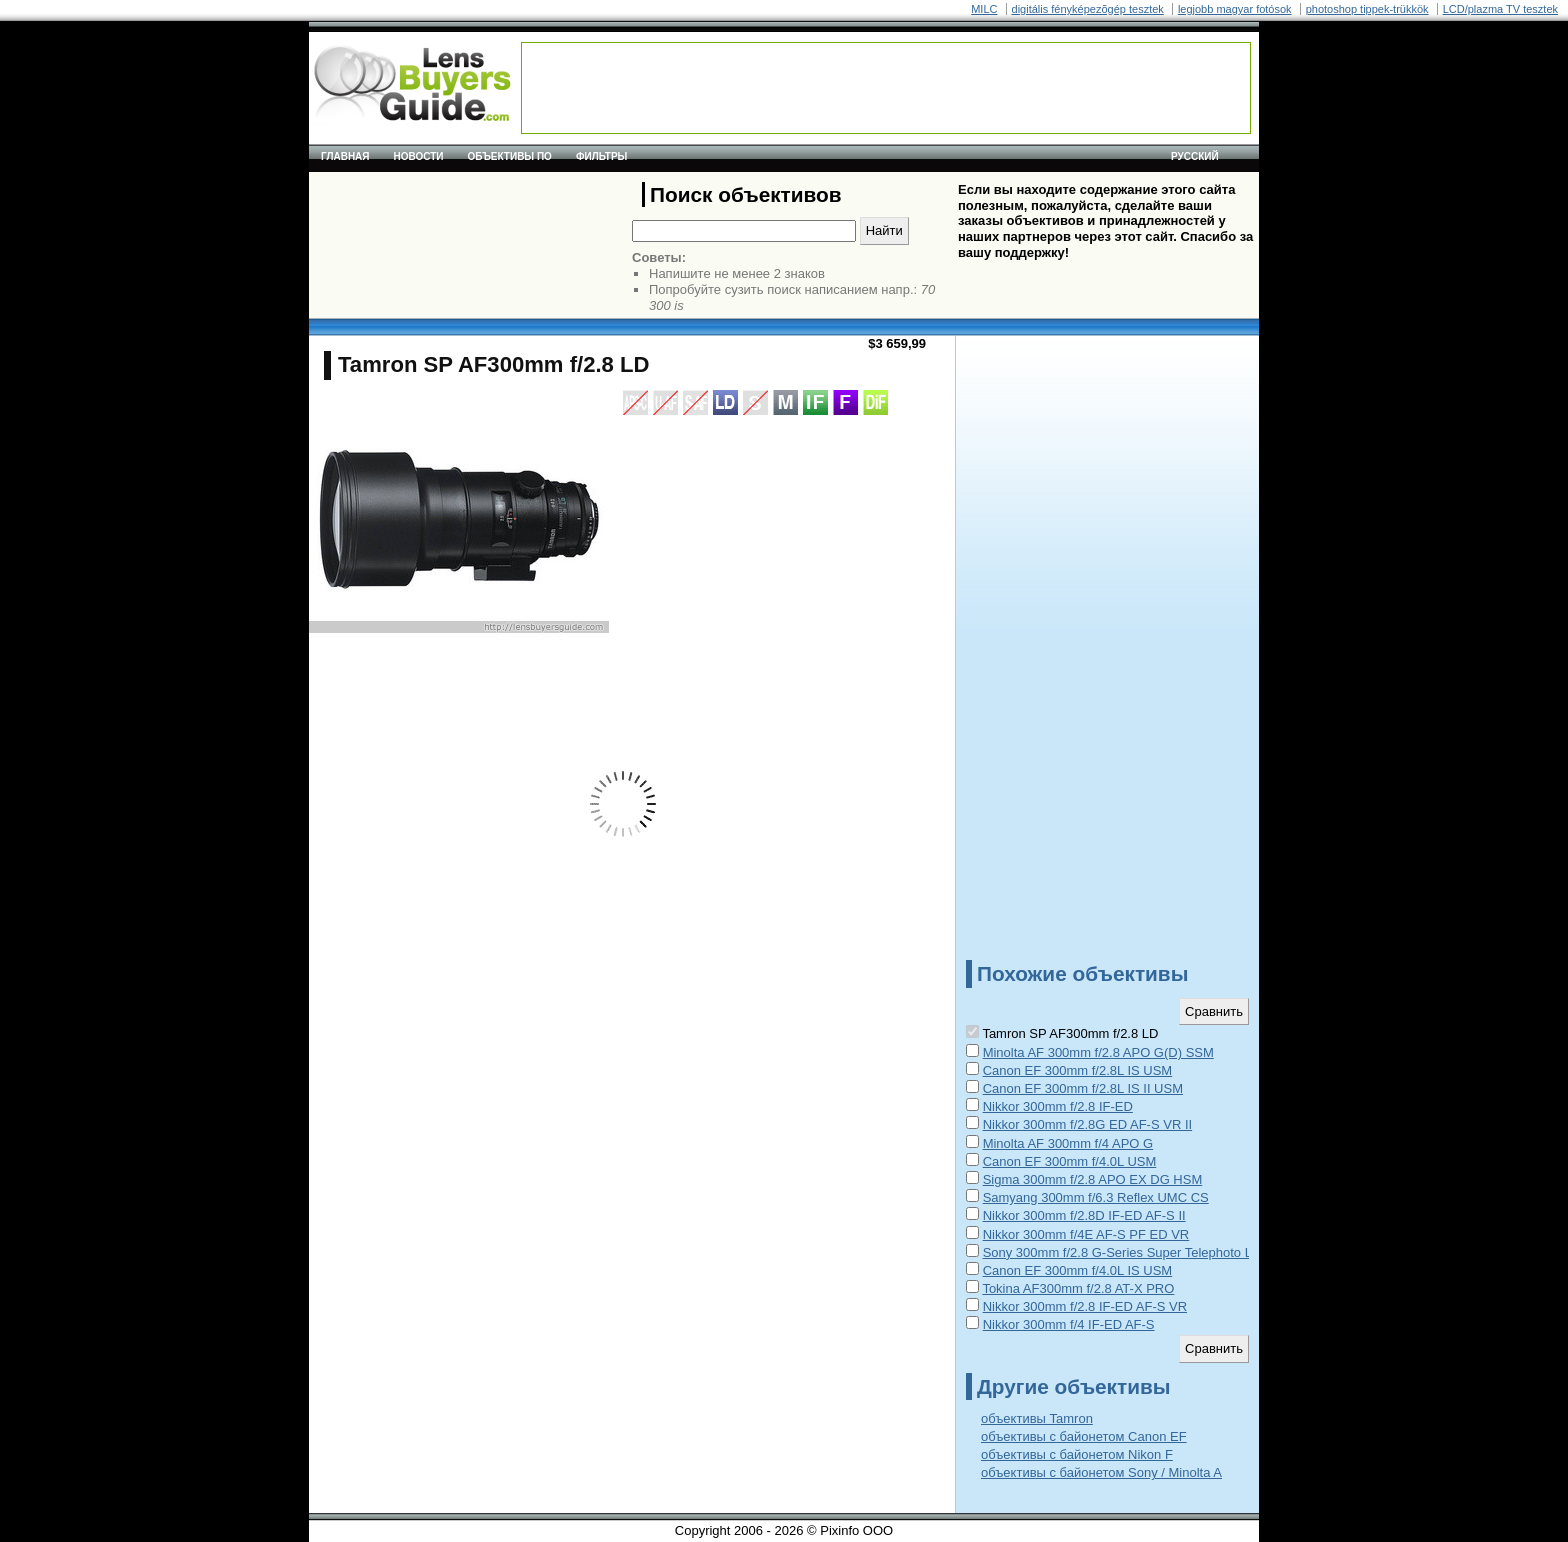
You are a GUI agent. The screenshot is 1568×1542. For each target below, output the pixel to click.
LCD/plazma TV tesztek (1500, 9)
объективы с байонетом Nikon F (1077, 1454)
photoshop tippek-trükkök (1367, 9)
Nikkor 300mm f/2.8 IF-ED (1058, 1106)
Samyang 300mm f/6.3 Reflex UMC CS (1096, 1197)
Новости (419, 156)
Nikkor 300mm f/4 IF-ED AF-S (1069, 1324)
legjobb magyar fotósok (1235, 9)
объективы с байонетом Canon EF (1084, 1436)
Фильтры (601, 156)
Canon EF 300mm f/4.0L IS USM (1078, 1270)
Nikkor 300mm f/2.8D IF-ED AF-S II (1084, 1215)
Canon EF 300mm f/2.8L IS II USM (1083, 1088)
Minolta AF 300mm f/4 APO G (1068, 1143)
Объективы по (510, 156)
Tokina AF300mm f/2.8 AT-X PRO (1078, 1288)
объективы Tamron (1037, 1418)
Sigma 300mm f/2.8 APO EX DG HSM (1093, 1179)
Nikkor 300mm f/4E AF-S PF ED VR (1086, 1234)
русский (1195, 156)
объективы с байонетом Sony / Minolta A (1101, 1472)
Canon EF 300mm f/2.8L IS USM (1078, 1070)
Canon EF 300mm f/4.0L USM (1070, 1161)
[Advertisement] (886, 88)
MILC (984, 9)
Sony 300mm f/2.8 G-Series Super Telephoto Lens (1128, 1252)
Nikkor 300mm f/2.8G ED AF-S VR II (1088, 1124)
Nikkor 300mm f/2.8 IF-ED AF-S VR (1085, 1306)
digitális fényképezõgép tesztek (1088, 9)
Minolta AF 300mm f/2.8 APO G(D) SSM (1098, 1052)
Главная (345, 156)
